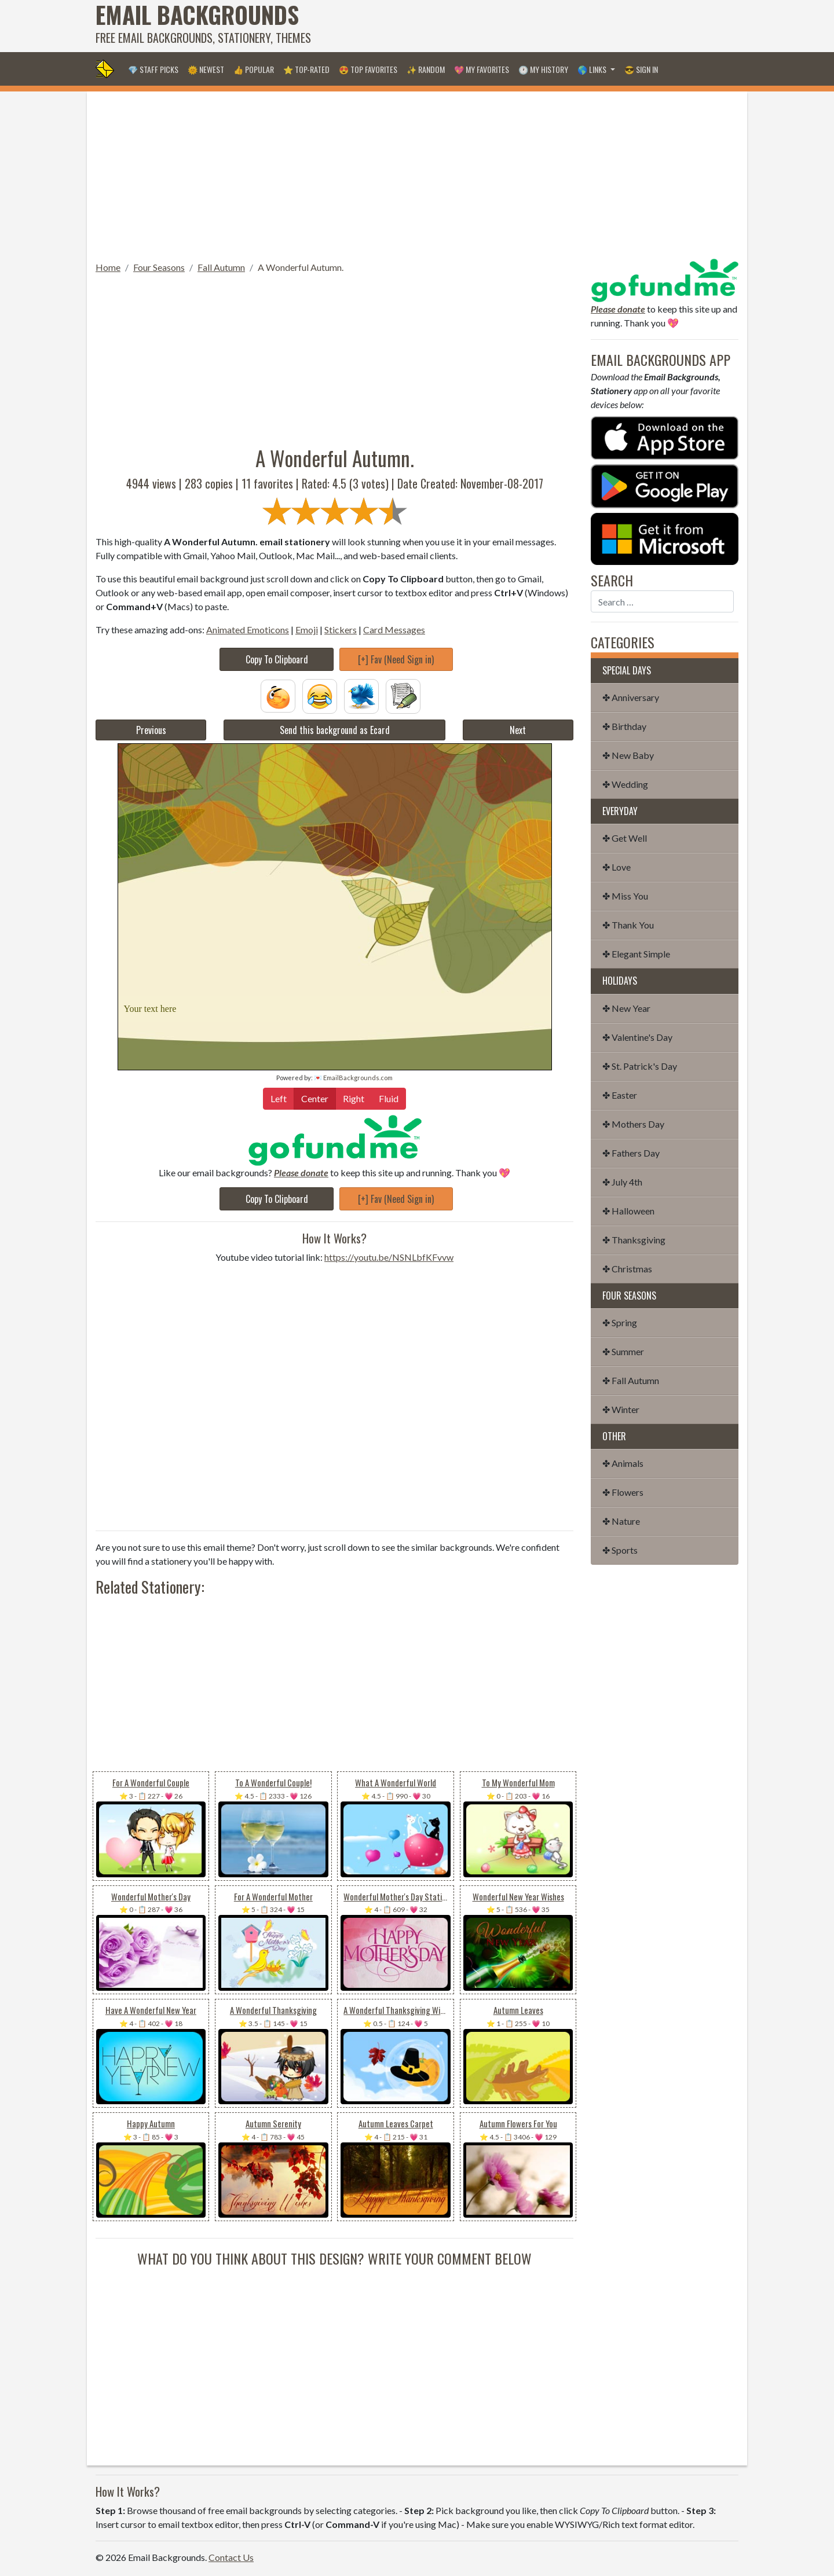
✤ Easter (619, 1094)
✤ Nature (621, 1520)
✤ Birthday (624, 726)
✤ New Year (626, 1008)
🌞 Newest (206, 69)
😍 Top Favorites (368, 69)
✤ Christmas (627, 1268)
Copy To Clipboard (277, 659)
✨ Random (426, 69)
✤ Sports (620, 1549)
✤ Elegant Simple (636, 953)
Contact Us (231, 2557)
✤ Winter (620, 1409)
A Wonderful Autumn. (300, 267)
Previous (151, 730)
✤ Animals (622, 1463)
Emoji (306, 629)
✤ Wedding (625, 784)
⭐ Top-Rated (306, 69)
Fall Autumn (221, 267)
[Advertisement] (527, 26)
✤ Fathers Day (631, 1152)
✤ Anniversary (630, 697)
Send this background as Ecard (335, 730)
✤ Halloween (628, 1210)
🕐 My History (543, 69)
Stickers (340, 629)
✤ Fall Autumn (630, 1380)
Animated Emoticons (247, 629)
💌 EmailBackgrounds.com (353, 1077)
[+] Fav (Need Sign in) (396, 659)
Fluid (388, 1098)
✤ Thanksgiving (633, 1239)
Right (353, 1098)
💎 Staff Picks (153, 69)
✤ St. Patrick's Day (639, 1066)
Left (278, 1098)
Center (314, 1098)
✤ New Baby (628, 755)
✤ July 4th (622, 1181)
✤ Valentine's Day (637, 1037)
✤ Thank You (628, 924)
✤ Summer (623, 1351)
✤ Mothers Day (633, 1123)
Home (108, 267)
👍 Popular (253, 69)
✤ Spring (619, 1322)
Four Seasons (159, 267)
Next (518, 730)
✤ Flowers (622, 1492)
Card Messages (394, 629)
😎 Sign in (641, 69)
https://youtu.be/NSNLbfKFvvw (388, 1257)
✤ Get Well (624, 837)
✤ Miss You (625, 895)
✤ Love (616, 866)
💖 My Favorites (481, 69)
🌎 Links (592, 69)
